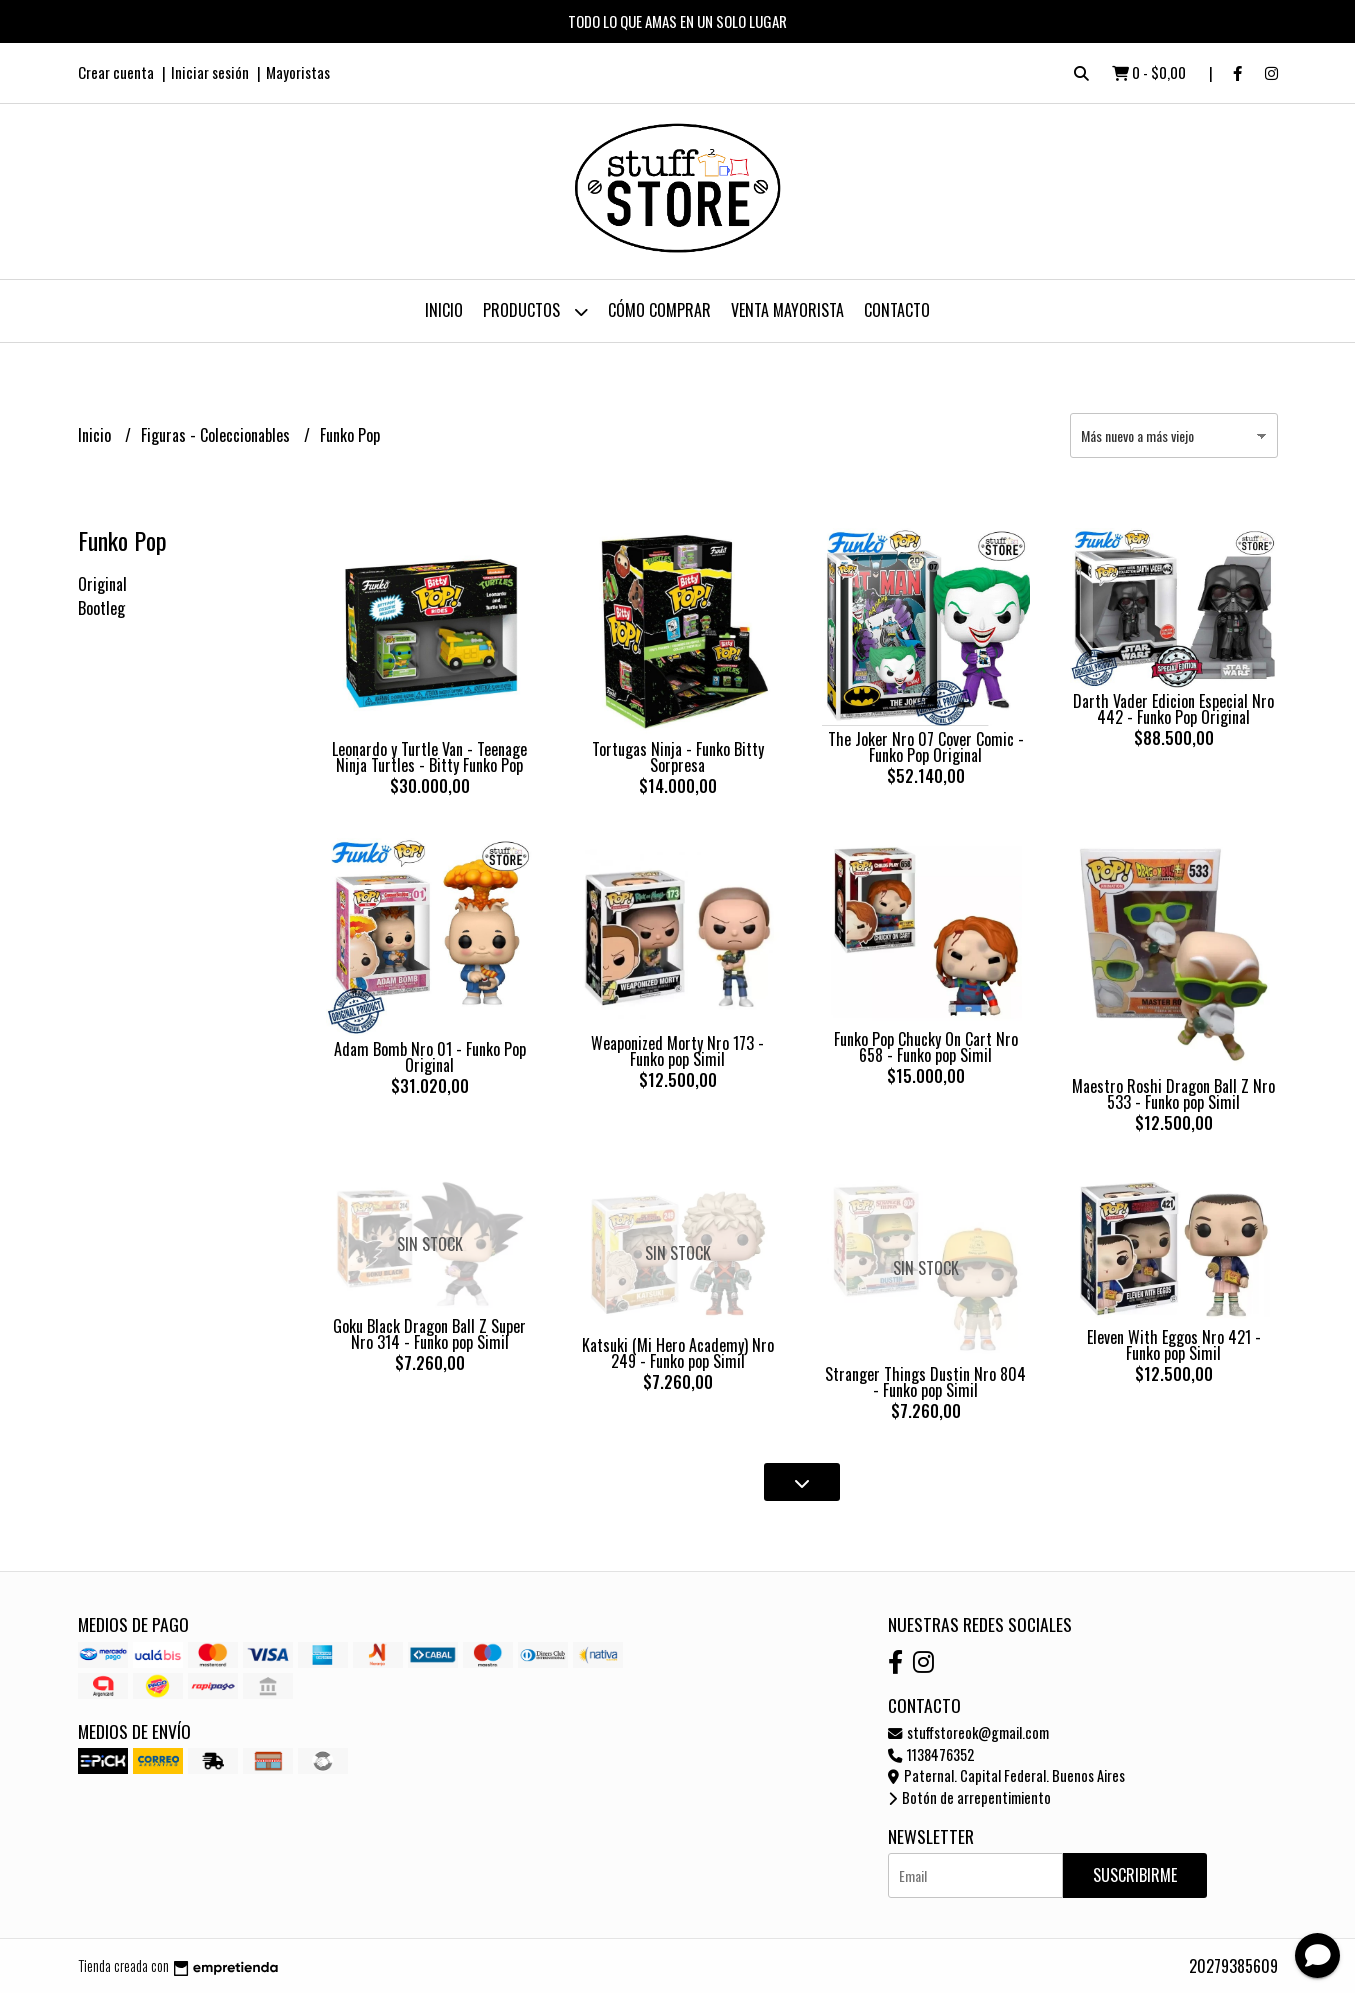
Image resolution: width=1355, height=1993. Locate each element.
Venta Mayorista (787, 310)
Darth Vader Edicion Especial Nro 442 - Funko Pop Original (1173, 709)
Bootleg (101, 608)
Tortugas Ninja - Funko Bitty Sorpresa (678, 757)
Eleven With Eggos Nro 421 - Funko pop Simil (1174, 1345)
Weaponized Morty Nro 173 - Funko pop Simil (677, 1051)
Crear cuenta (116, 72)
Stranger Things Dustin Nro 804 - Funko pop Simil (925, 1382)
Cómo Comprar (659, 310)
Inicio (444, 310)
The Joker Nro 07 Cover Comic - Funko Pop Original (926, 747)
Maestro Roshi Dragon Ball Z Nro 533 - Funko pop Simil (1173, 1094)
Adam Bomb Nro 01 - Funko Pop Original (430, 1057)
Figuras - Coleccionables (217, 435)
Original (102, 584)
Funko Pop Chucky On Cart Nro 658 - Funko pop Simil (926, 1047)
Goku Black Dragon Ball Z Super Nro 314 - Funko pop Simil (429, 1334)
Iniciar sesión (210, 72)
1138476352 (931, 1754)
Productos (535, 311)
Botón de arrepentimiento (969, 1797)
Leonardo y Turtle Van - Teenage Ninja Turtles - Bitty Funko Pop (429, 757)
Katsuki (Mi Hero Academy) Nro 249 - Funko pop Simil (678, 1353)
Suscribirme (1135, 1875)
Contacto (897, 310)
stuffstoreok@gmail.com (968, 1732)
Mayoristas (298, 72)
